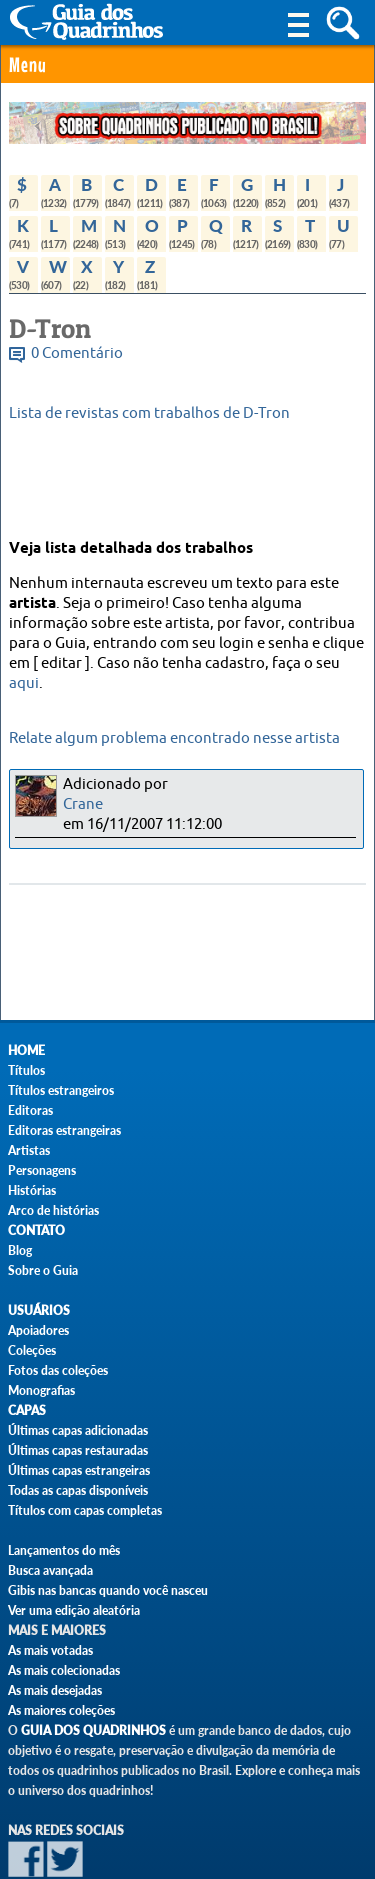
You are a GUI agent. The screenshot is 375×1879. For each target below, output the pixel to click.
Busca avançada (50, 1570)
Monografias (41, 1390)
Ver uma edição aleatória (74, 1610)
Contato (36, 1230)
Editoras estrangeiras (64, 1130)
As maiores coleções (61, 1710)
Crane (83, 804)
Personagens (42, 1170)
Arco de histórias (53, 1210)
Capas (27, 1410)
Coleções (32, 1350)
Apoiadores (38, 1330)
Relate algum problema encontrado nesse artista (174, 738)
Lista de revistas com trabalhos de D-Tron (149, 413)
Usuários (39, 1310)
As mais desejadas (55, 1690)
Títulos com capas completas (85, 1510)
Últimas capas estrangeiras (79, 1470)
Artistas (29, 1150)
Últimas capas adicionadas (78, 1430)
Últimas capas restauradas (78, 1450)
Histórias (32, 1190)
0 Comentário (77, 353)
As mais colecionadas (64, 1670)
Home (26, 1050)
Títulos (26, 1070)
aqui (24, 683)
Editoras (30, 1110)
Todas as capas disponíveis (78, 1490)
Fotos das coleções (58, 1370)
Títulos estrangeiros (61, 1090)
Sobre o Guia (43, 1270)
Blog (20, 1250)
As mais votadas (50, 1650)
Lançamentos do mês (64, 1550)
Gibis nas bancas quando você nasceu (108, 1590)
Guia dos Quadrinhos (93, 1730)
